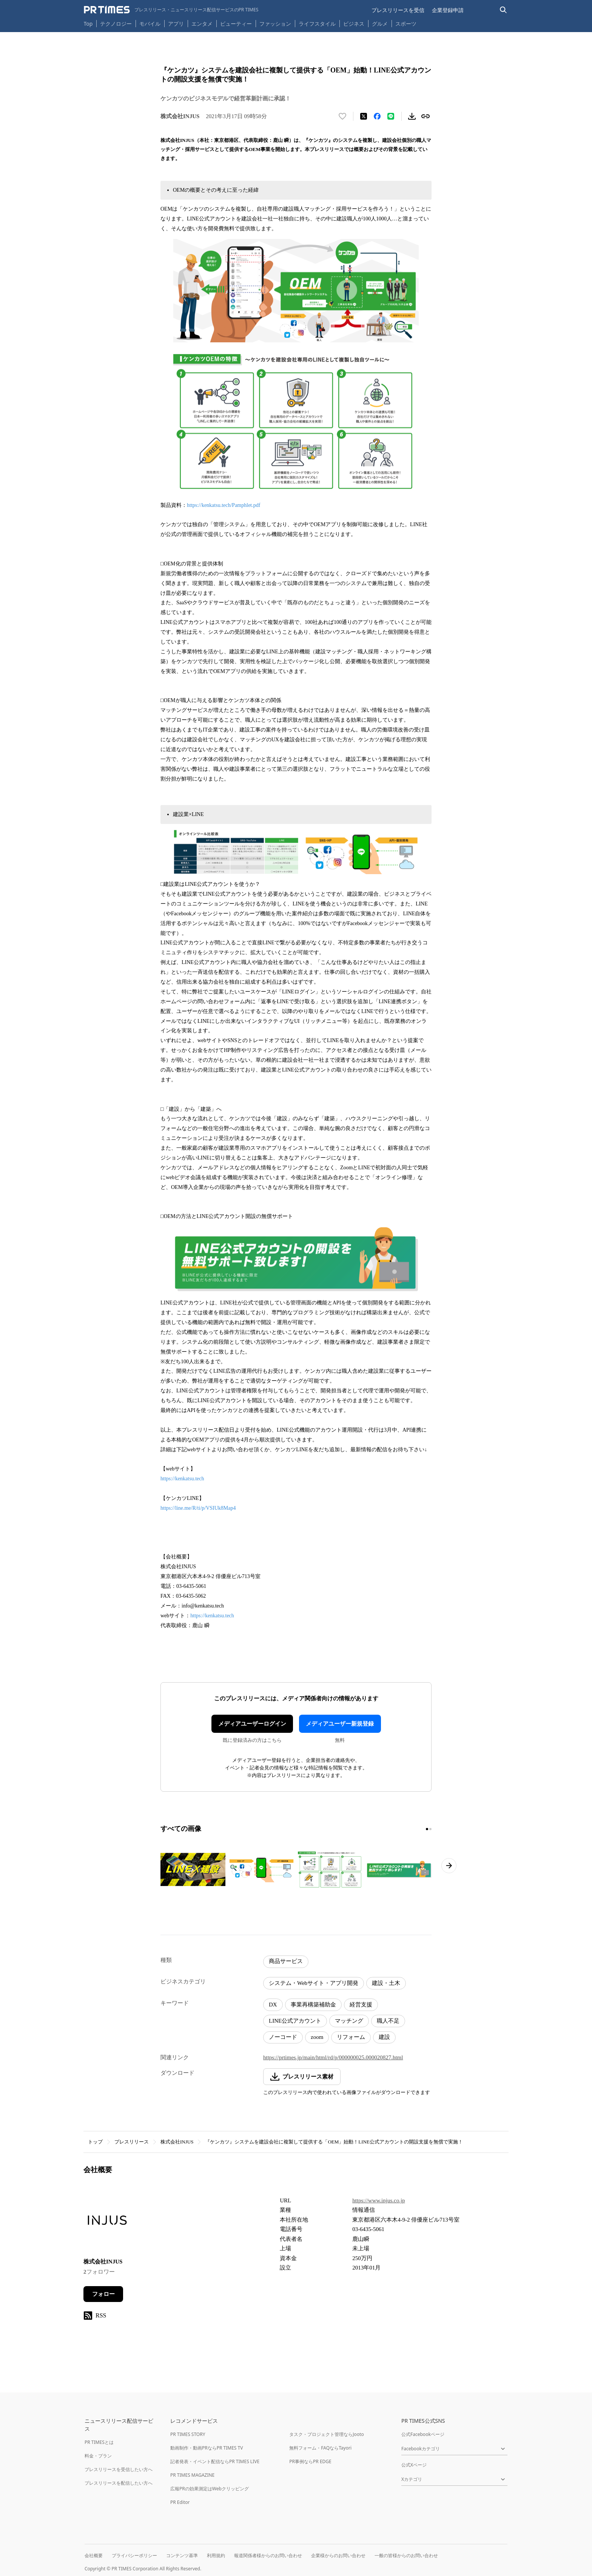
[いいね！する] (342, 116)
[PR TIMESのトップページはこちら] (171, 9)
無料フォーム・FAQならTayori (320, 2448)
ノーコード (283, 2037)
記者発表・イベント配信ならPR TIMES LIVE (214, 2461)
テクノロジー (116, 23)
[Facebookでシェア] (377, 116)
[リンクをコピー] (425, 116)
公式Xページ (414, 2465)
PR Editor (180, 2502)
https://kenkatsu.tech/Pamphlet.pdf (223, 505)
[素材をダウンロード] (412, 116)
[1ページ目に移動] (427, 1829)
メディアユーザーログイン (252, 1724)
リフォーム (351, 2037)
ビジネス (353, 23)
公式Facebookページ (422, 2434)
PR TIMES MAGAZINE (192, 2475)
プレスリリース (131, 2142)
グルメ (380, 23)
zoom (317, 2037)
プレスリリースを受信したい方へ (119, 2469)
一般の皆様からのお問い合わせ (406, 2555)
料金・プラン (98, 2456)
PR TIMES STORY (187, 2434)
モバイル (149, 23)
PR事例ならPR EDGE (310, 2461)
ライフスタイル (317, 23)
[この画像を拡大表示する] (192, 1869)
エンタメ (202, 23)
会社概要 (94, 2555)
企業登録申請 (448, 10)
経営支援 (361, 2005)
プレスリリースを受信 (398, 10)
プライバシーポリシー (134, 2555)
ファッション (275, 23)
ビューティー (236, 23)
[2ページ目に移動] (430, 1829)
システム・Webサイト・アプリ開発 (313, 1983)
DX (273, 2005)
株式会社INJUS (176, 2142)
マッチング (349, 2021)
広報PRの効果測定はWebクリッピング (209, 2488)
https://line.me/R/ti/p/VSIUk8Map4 (198, 1508)
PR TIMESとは (99, 2442)
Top (88, 23)
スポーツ (405, 23)
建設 (384, 2037)
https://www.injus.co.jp (378, 2200)
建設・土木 (386, 1983)
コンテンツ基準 (182, 2555)
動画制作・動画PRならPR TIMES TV (206, 2448)
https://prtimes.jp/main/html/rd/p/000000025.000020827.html (333, 2057)
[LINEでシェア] (391, 116)
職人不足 (388, 2021)
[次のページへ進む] (448, 1865)
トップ (95, 2142)
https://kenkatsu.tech (182, 1478)
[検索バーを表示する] (503, 10)
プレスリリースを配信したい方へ (119, 2483)
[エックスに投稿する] (364, 116)
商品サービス (286, 1961)
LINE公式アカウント (295, 2021)
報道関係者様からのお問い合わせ (268, 2555)
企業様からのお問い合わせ (338, 2555)
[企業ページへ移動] (107, 2222)
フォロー (103, 2294)
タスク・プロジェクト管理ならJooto (326, 2434)
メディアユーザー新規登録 (340, 1724)
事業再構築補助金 (313, 2005)
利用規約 (216, 2555)
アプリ (176, 23)
